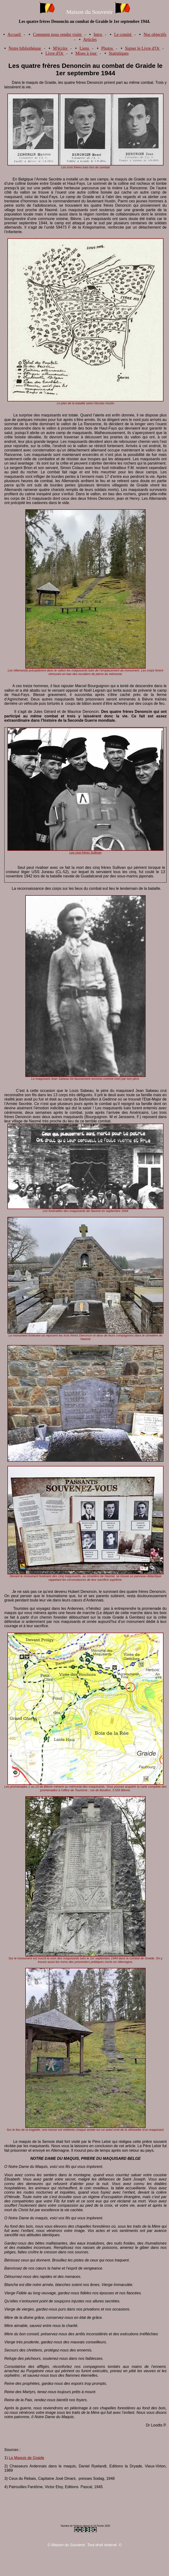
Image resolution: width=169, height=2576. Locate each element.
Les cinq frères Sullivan (85, 852)
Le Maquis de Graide (26, 2458)
